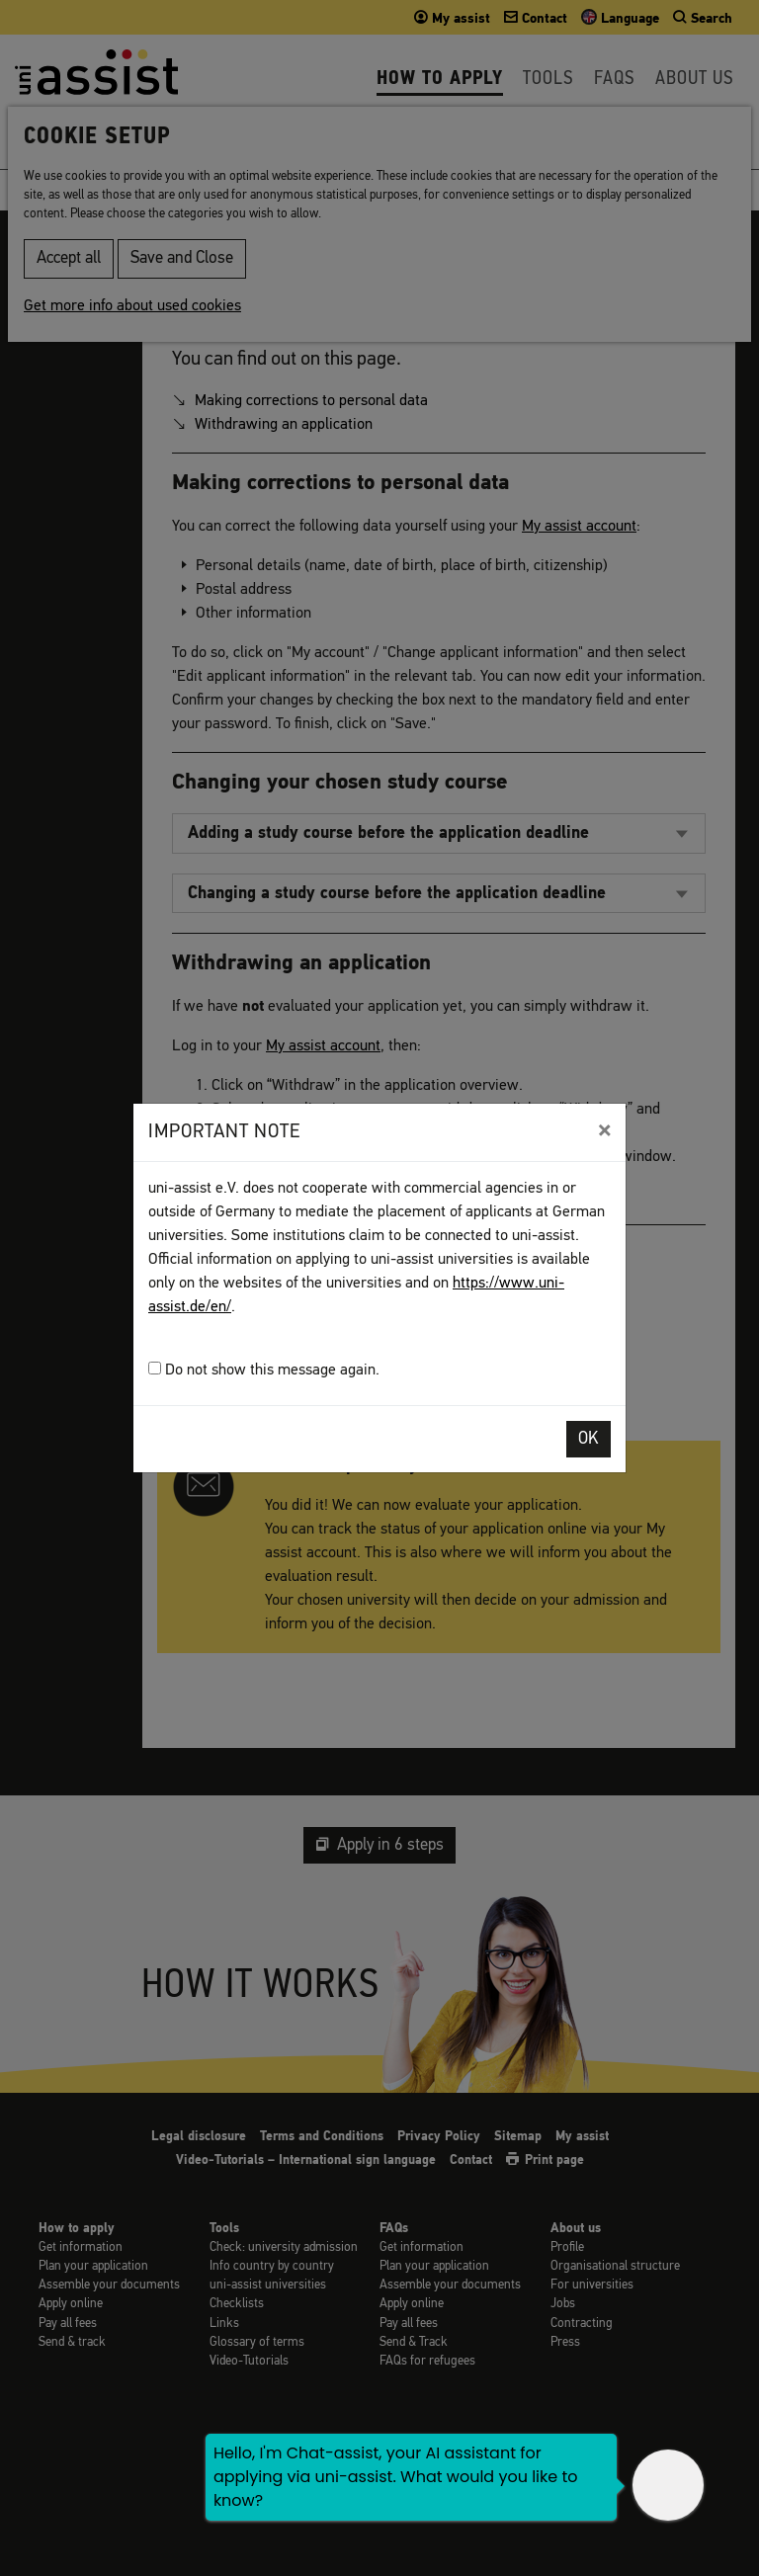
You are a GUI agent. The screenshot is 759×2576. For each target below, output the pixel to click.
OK (588, 1439)
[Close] (604, 1130)
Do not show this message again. (264, 1370)
